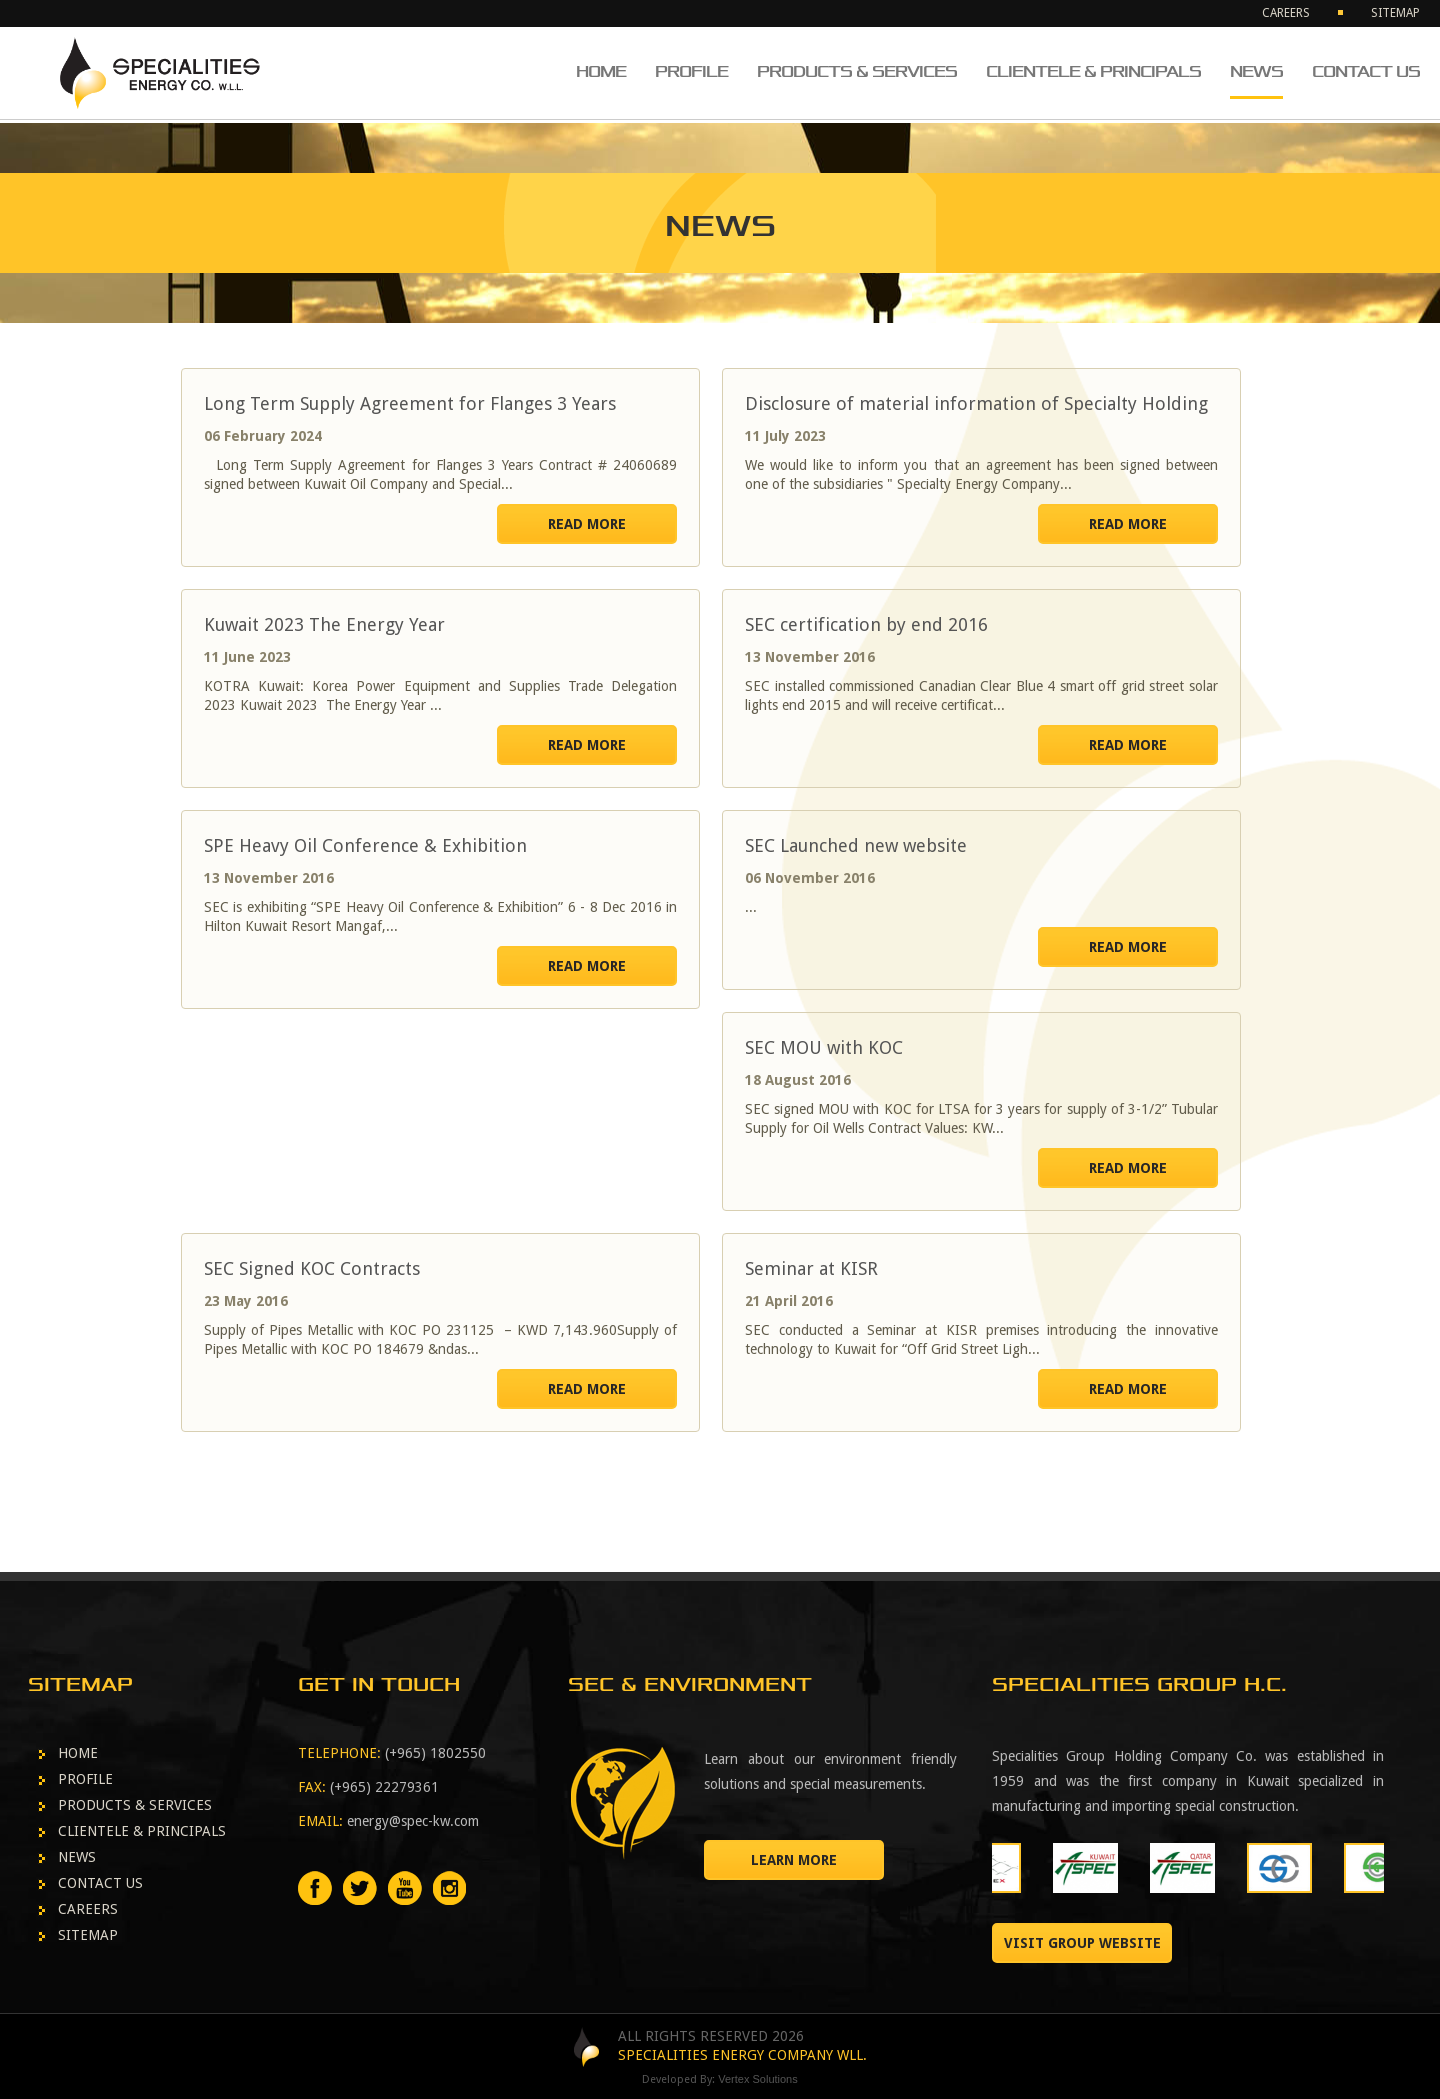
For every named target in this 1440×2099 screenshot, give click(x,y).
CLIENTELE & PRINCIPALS (1093, 71)
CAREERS (1286, 13)
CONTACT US (1366, 71)
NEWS (1256, 71)
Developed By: (720, 2079)
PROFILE (691, 71)
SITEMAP (1395, 13)
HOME (601, 71)
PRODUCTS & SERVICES (857, 71)
